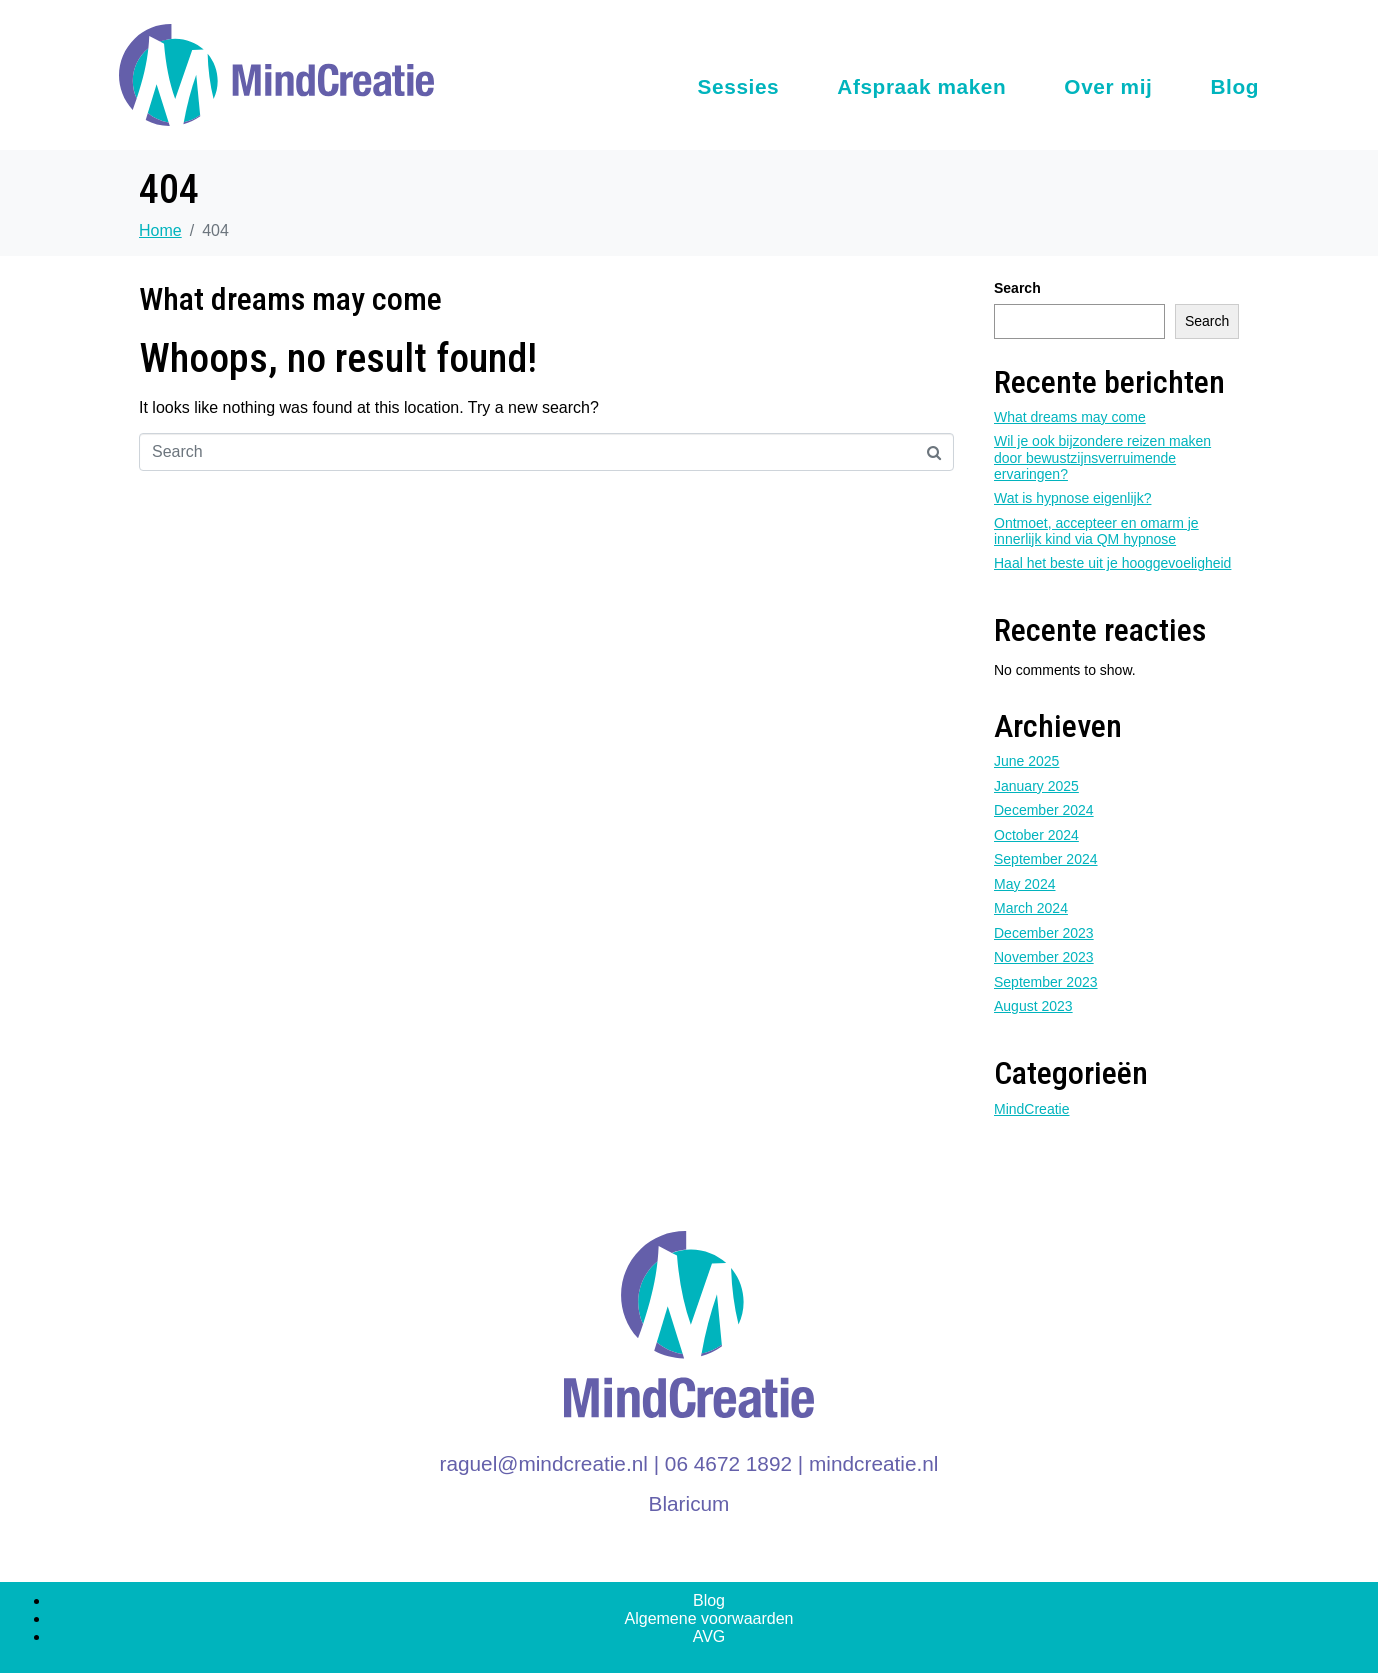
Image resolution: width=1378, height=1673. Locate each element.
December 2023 (1044, 933)
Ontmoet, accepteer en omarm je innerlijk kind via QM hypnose (1096, 531)
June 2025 (1026, 761)
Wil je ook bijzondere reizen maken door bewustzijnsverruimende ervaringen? (1102, 457)
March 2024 (1031, 908)
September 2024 (1046, 859)
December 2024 (1044, 810)
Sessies (739, 86)
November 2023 (1044, 957)
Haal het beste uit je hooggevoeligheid (1112, 563)
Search (1017, 288)
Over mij (1108, 86)
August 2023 (1033, 1006)
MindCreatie (1031, 1109)
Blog (1234, 86)
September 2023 (1046, 982)
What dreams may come (290, 299)
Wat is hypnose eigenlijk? (1072, 498)
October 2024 (1036, 835)
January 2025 (1036, 786)
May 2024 (1024, 884)
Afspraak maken (921, 86)
